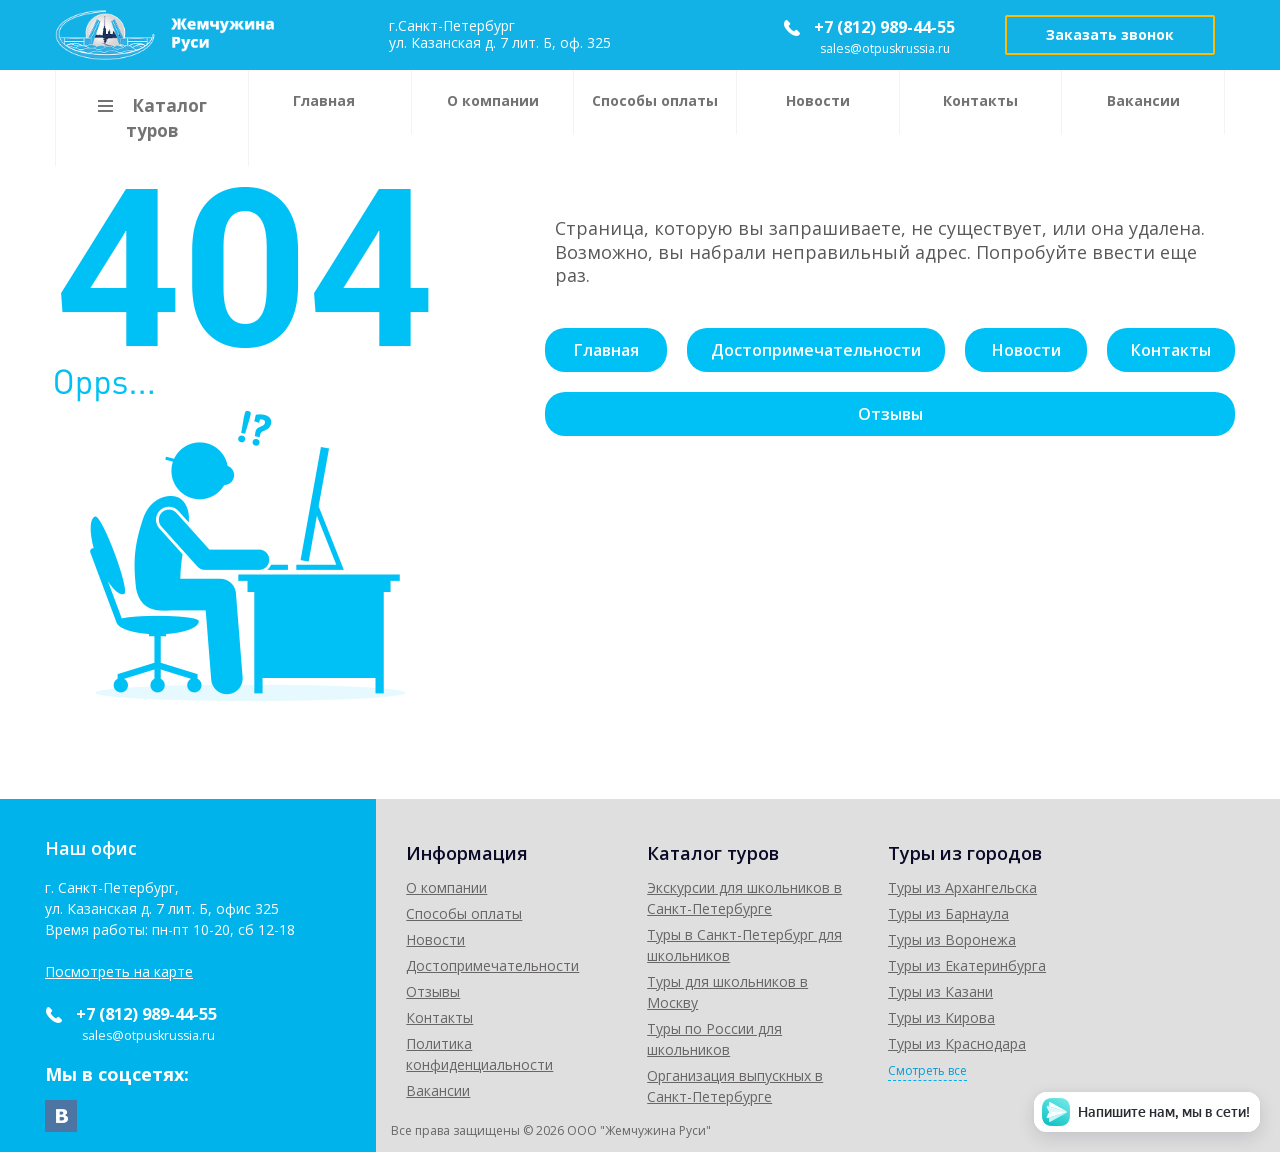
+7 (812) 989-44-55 (884, 27)
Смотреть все (1045, 1071)
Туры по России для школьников (842, 1008)
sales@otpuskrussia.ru (886, 48)
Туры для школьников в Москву (839, 982)
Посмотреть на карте (119, 972)
